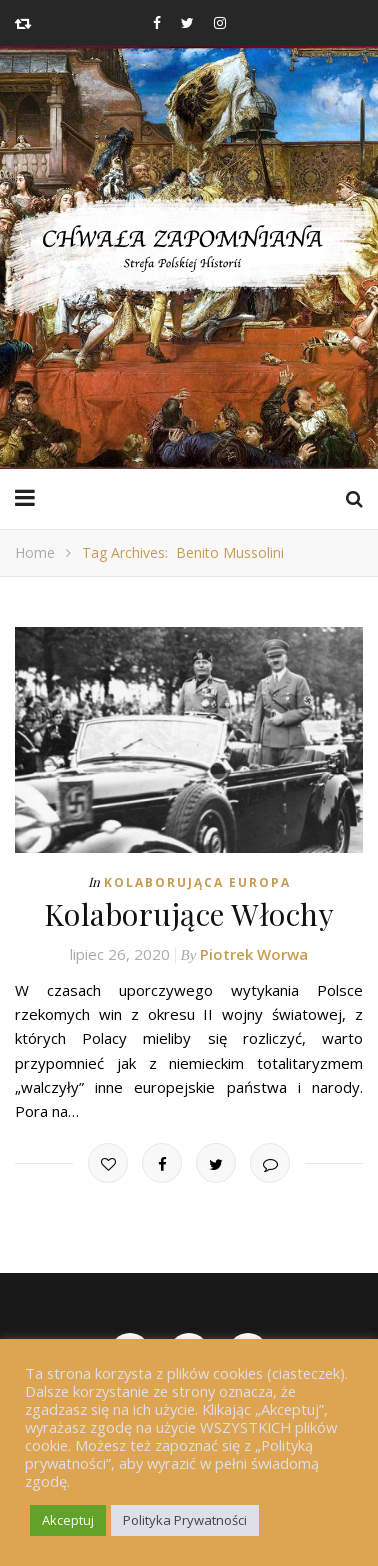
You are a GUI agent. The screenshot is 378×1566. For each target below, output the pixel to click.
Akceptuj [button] (68, 1520)
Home (35, 552)
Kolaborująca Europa (197, 882)
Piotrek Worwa (254, 954)
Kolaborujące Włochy (189, 914)
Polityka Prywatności (185, 1520)
